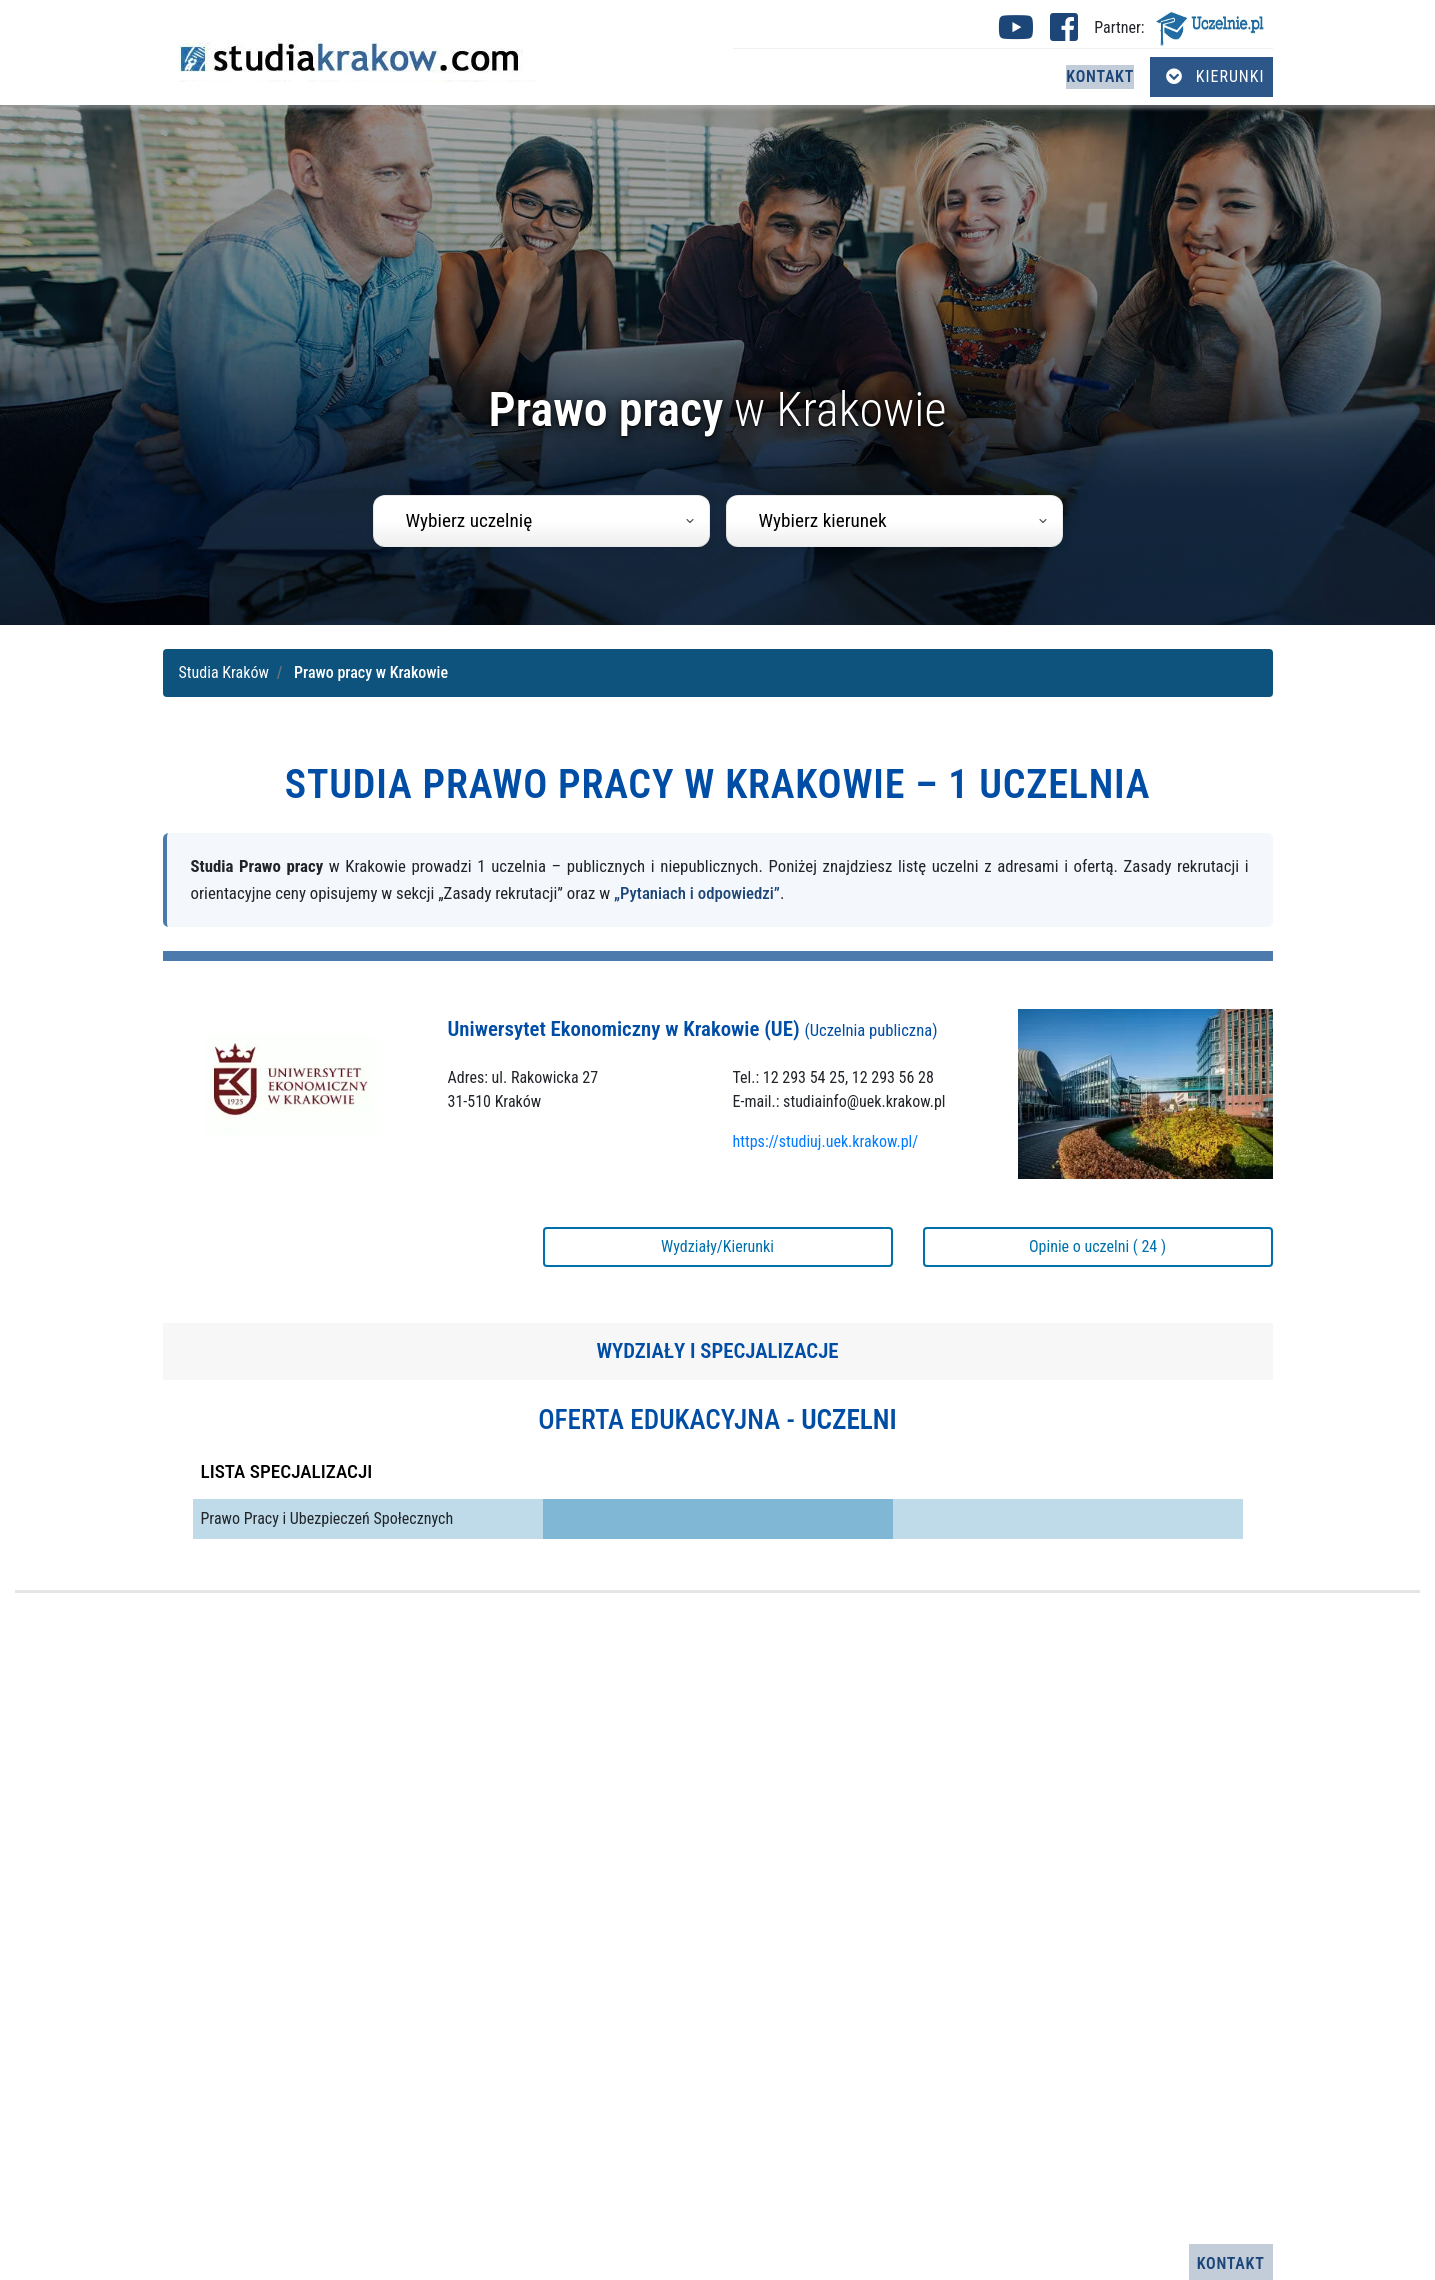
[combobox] (541, 521)
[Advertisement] (718, 1918)
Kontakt (1100, 76)
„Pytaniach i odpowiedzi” (697, 893)
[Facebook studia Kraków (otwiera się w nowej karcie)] (1064, 33)
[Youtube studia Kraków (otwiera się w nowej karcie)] (1016, 33)
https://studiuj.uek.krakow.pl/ (826, 1141)
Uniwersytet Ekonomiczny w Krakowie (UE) (693, 1029)
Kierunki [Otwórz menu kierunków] (1215, 76)
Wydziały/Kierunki (717, 1246)
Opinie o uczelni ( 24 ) (1097, 1246)
